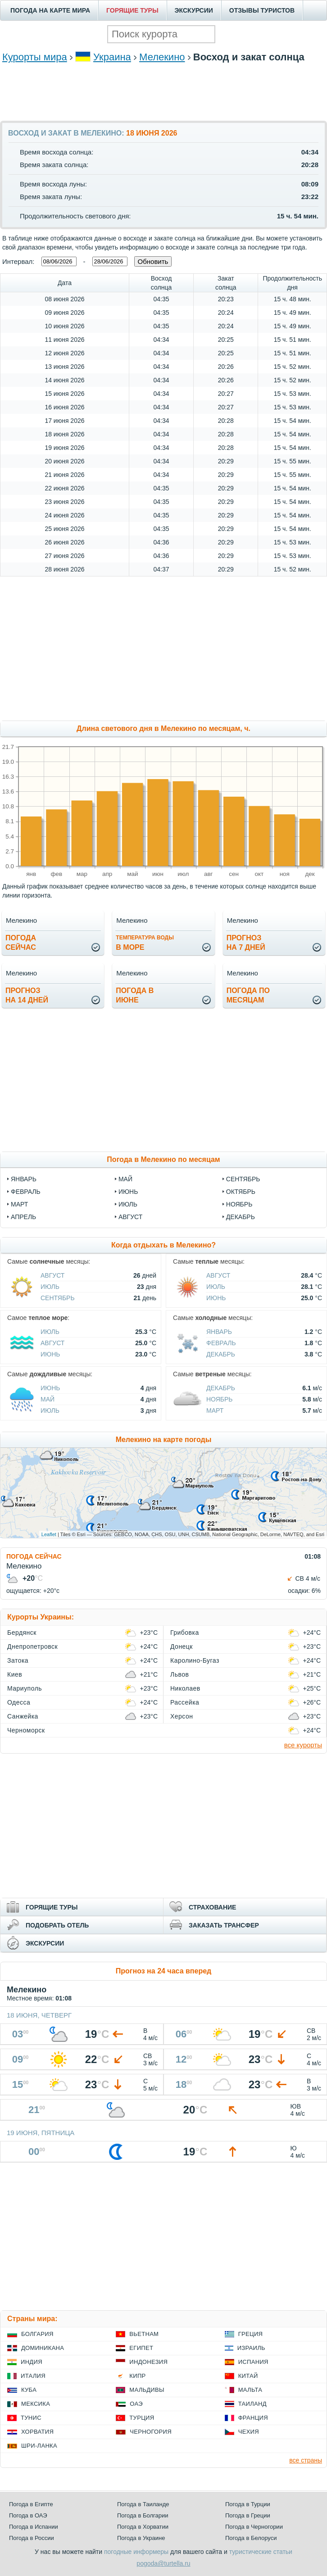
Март (214, 1410)
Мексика (35, 2403)
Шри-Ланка (39, 2445)
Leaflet (48, 1534)
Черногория (151, 2431)
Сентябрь (58, 1298)
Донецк (181, 1646)
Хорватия (37, 2431)
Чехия (248, 2431)
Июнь (216, 1298)
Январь (219, 1331)
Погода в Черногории (254, 2526)
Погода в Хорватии (142, 2526)
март (19, 1204)
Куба (28, 2389)
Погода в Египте (31, 2504)
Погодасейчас (20, 942)
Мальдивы (146, 2389)
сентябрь (243, 1179)
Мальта (250, 2389)
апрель (23, 1216)
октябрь (240, 1191)
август (130, 1216)
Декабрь (220, 1354)
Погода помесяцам (248, 995)
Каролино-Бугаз (194, 1660)
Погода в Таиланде (143, 2504)
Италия (33, 2375)
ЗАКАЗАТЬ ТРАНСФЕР (224, 1925)
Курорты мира (34, 57)
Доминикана (42, 2348)
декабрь (240, 1216)
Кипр (137, 2375)
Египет (141, 2348)
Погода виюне (135, 995)
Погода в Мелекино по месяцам (163, 1159)
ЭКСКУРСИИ (194, 10)
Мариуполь (24, 1688)
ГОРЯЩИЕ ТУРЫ (132, 10)
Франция (253, 2417)
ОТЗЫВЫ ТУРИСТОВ (262, 10)
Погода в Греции (247, 2515)
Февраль (221, 1343)
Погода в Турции (247, 2504)
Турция (141, 2417)
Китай (248, 2375)
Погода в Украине (141, 2538)
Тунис (31, 2417)
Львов (179, 1674)
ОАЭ (136, 2403)
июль (127, 1204)
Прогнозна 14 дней (26, 995)
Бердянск (21, 1632)
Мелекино (162, 57)
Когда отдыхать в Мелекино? (163, 1245)
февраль (26, 1191)
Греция (250, 2334)
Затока (17, 1660)
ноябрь (239, 1204)
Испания (253, 2361)
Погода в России (31, 2538)
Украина (112, 57)
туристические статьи (260, 2551)
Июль (50, 1286)
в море (145, 942)
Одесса (18, 1702)
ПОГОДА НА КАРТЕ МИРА (50, 10)
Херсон (181, 1716)
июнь (128, 1191)
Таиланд (252, 2403)
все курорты (303, 1745)
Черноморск (26, 1730)
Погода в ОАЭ (28, 2515)
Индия (31, 2361)
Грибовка (184, 1632)
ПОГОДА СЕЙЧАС (34, 1556)
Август (52, 1275)
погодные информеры (136, 2551)
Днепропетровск (32, 1646)
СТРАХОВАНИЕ (212, 1907)
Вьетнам (144, 2334)
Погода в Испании (33, 2526)
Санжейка (22, 1716)
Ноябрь (219, 1399)
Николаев (185, 1688)
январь (23, 1179)
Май (47, 1399)
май (125, 1179)
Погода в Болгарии (142, 2515)
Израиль (251, 2348)
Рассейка (184, 1702)
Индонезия (148, 2361)
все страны (305, 2460)
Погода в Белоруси (251, 2538)
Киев (14, 1674)
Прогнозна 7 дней (246, 942)
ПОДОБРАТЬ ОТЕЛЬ (57, 1925)
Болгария (37, 2334)
